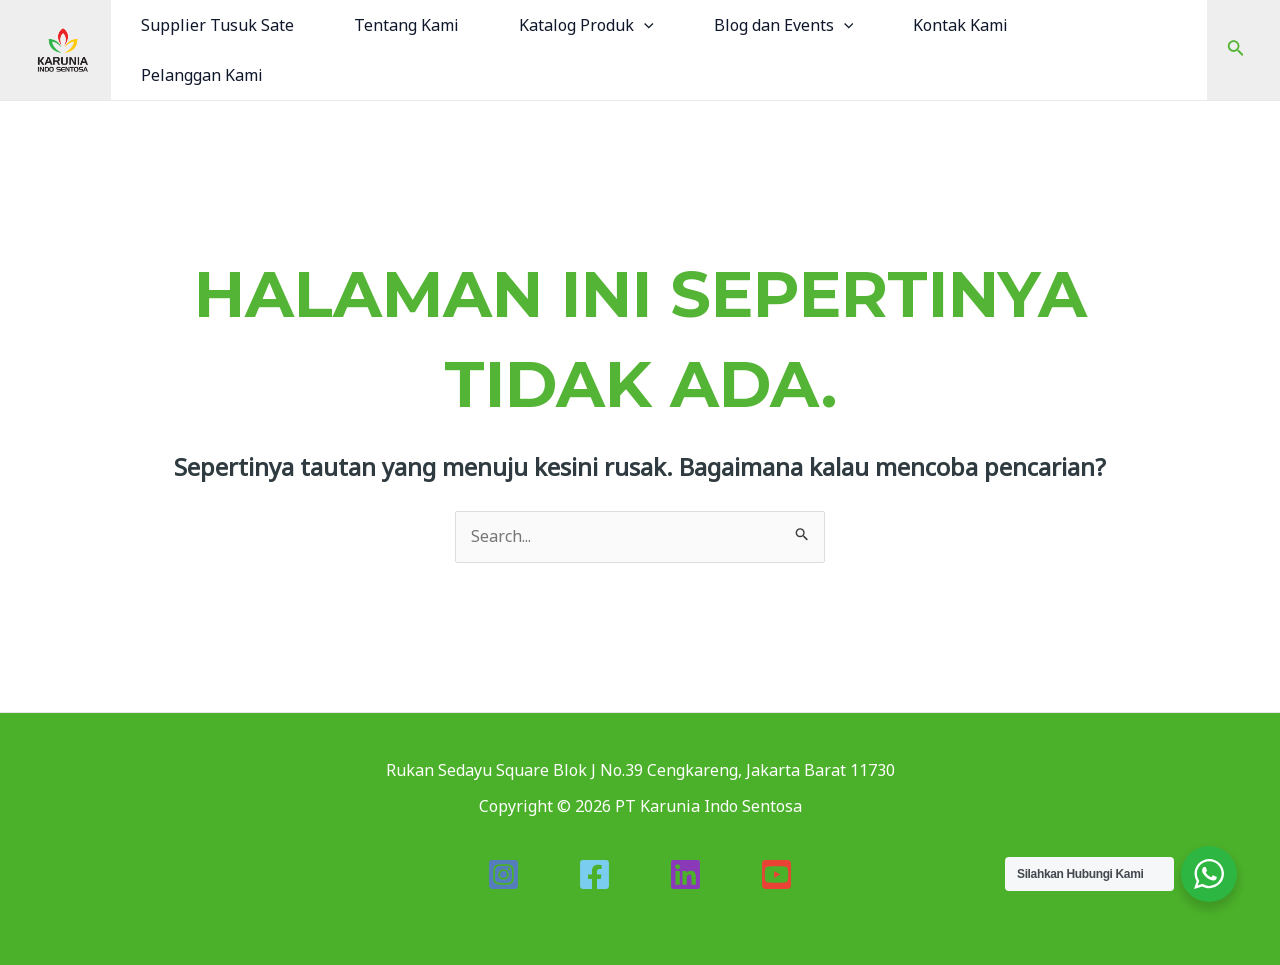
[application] (644, 25)
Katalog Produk (586, 25)
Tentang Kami (406, 25)
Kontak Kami (960, 25)
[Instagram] (503, 874)
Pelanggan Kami (202, 75)
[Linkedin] (685, 874)
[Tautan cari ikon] (1236, 50)
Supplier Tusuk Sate (217, 25)
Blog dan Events (784, 25)
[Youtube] (776, 874)
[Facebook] (594, 874)
